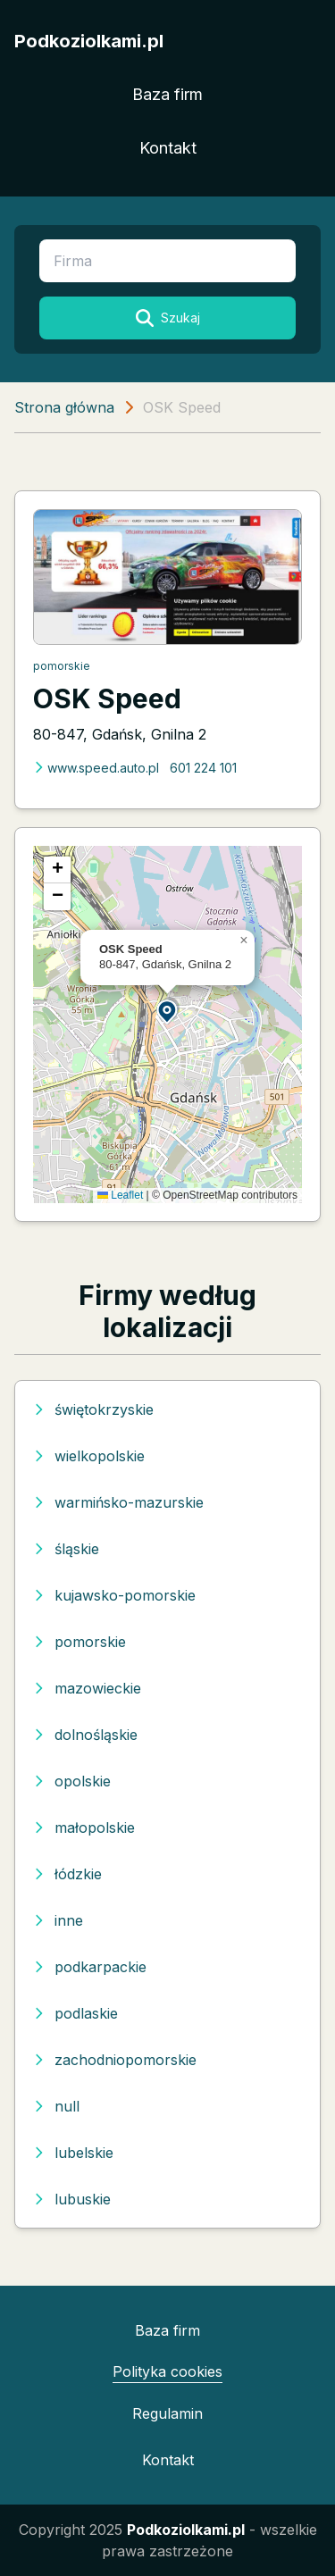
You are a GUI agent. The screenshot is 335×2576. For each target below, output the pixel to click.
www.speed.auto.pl (96, 767)
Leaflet (120, 1195)
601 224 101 (203, 767)
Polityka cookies (167, 2371)
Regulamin (167, 2413)
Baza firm (167, 94)
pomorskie (61, 666)
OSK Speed (107, 698)
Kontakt (168, 147)
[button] (168, 1011)
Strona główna (64, 407)
